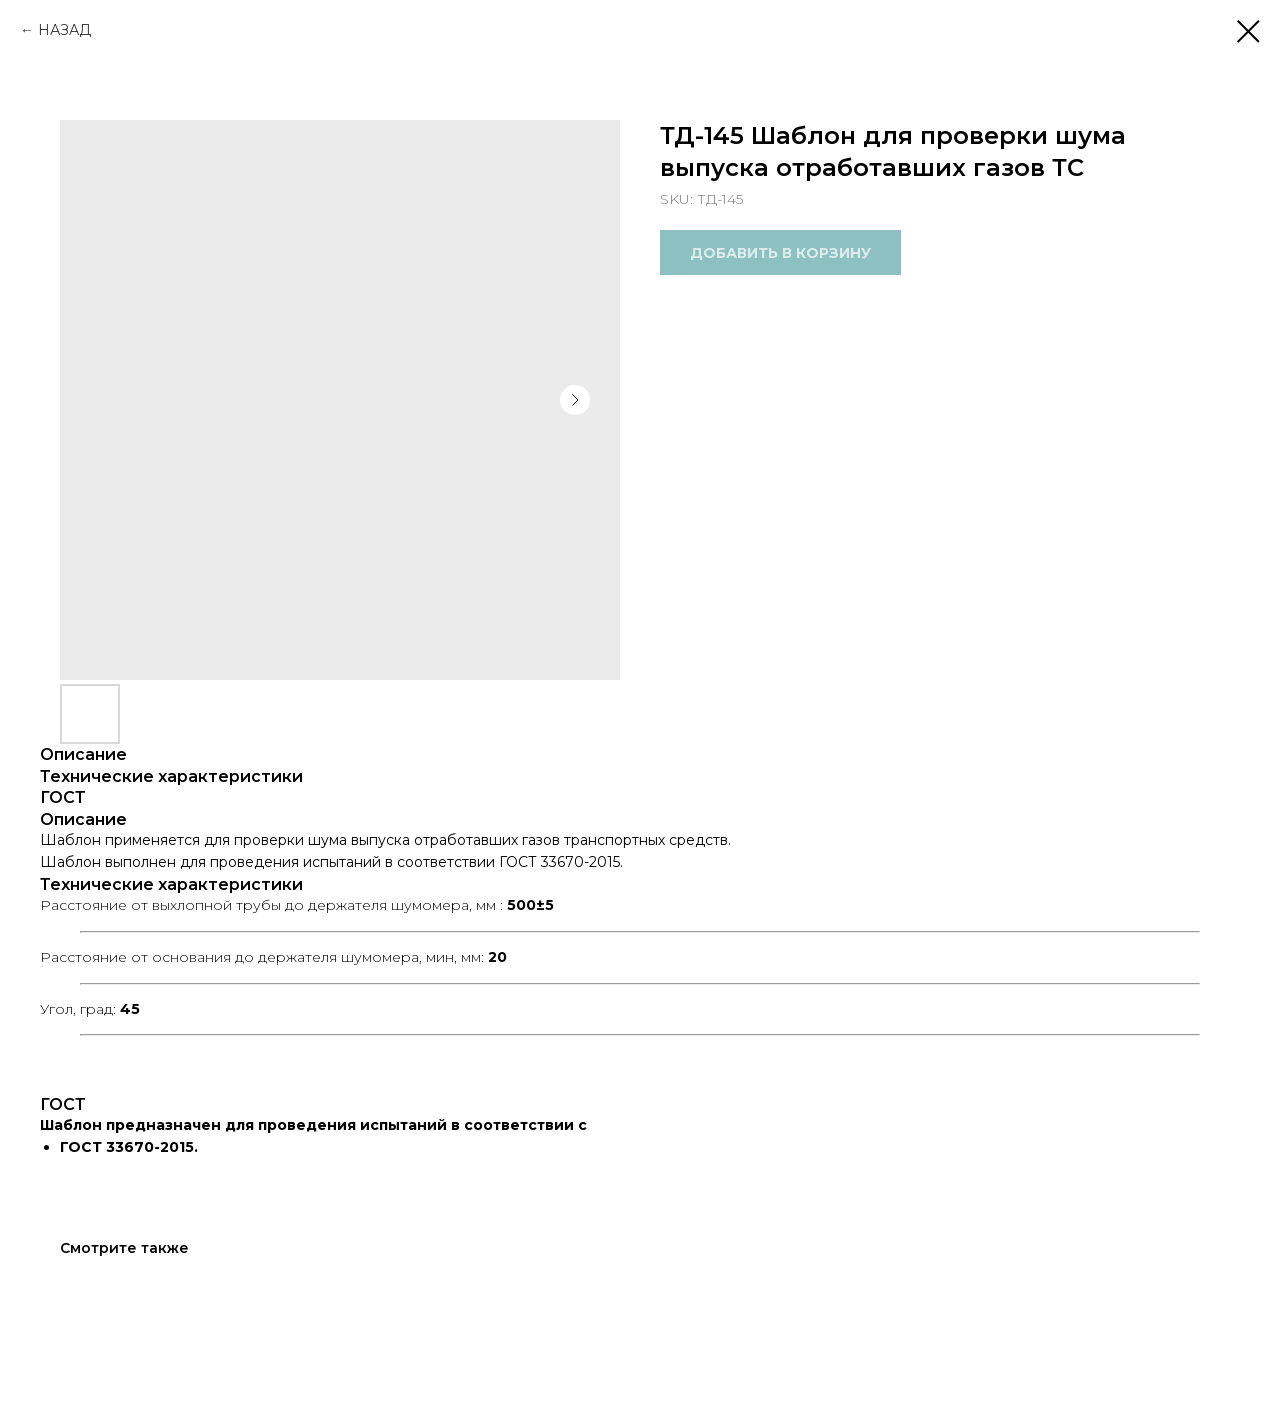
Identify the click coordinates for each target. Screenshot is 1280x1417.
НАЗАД (64, 30)
